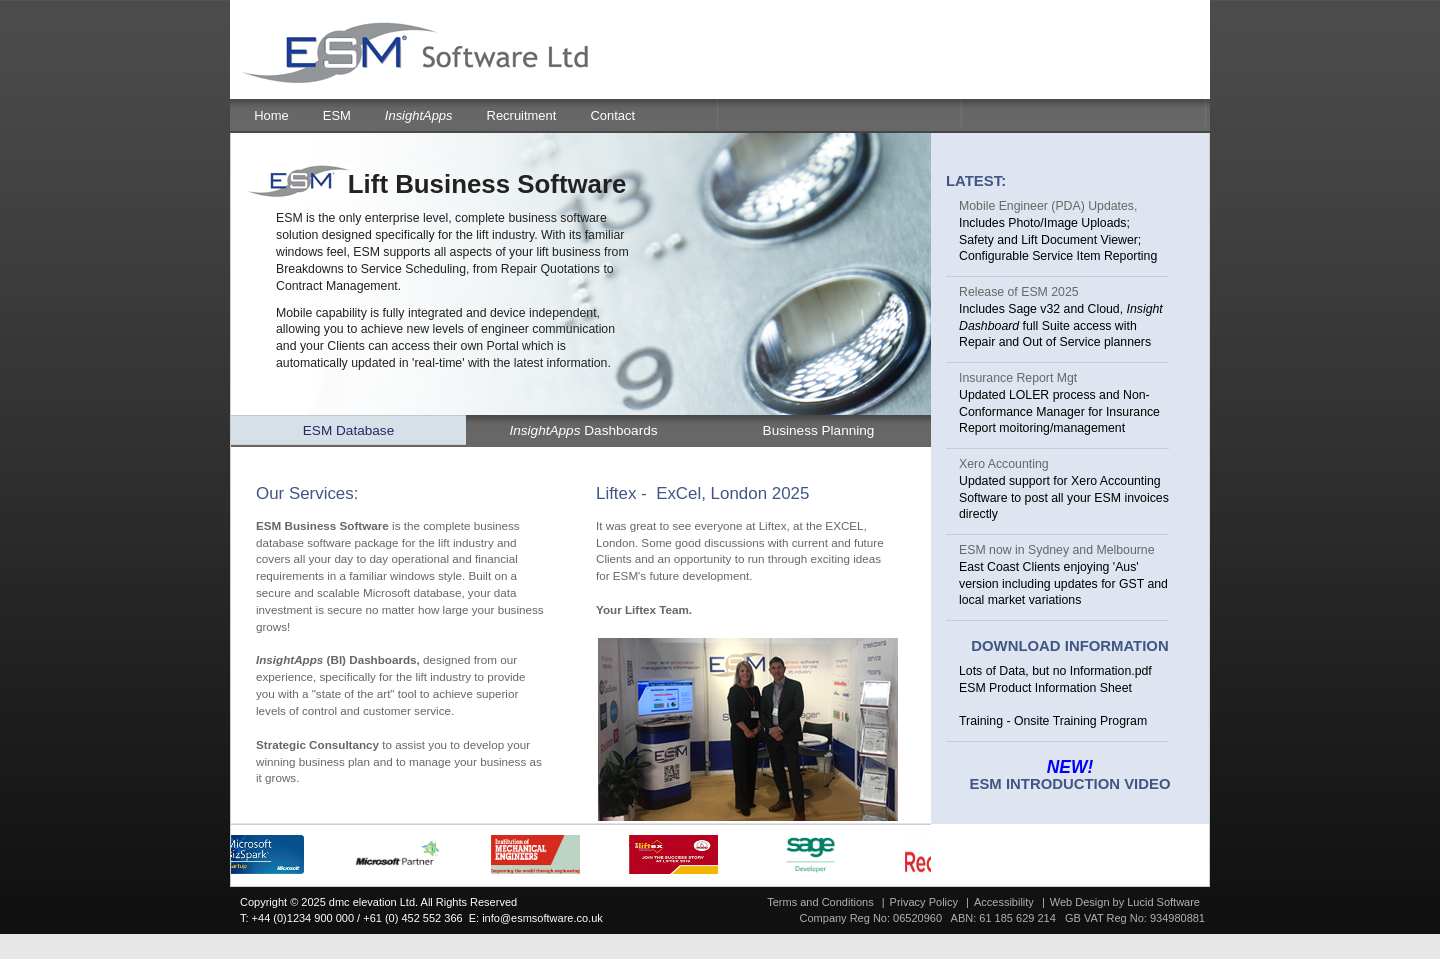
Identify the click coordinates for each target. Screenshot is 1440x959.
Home (271, 115)
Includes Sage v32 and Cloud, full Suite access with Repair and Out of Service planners (1061, 326)
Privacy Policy (924, 902)
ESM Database (348, 430)
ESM (337, 115)
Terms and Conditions (820, 902)
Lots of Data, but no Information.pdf (1055, 671)
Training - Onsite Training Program (1053, 721)
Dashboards (583, 430)
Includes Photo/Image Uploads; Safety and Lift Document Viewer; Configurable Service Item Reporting (1058, 240)
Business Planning (819, 430)
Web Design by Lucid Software (1125, 902)
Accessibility (1004, 902)
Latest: (976, 181)
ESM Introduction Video (1069, 784)
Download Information (1069, 646)
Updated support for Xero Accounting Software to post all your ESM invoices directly (1064, 498)
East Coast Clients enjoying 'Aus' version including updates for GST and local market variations (1063, 584)
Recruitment (522, 115)
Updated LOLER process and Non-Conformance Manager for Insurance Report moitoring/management (1059, 412)
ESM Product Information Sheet (1045, 688)
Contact (612, 115)
